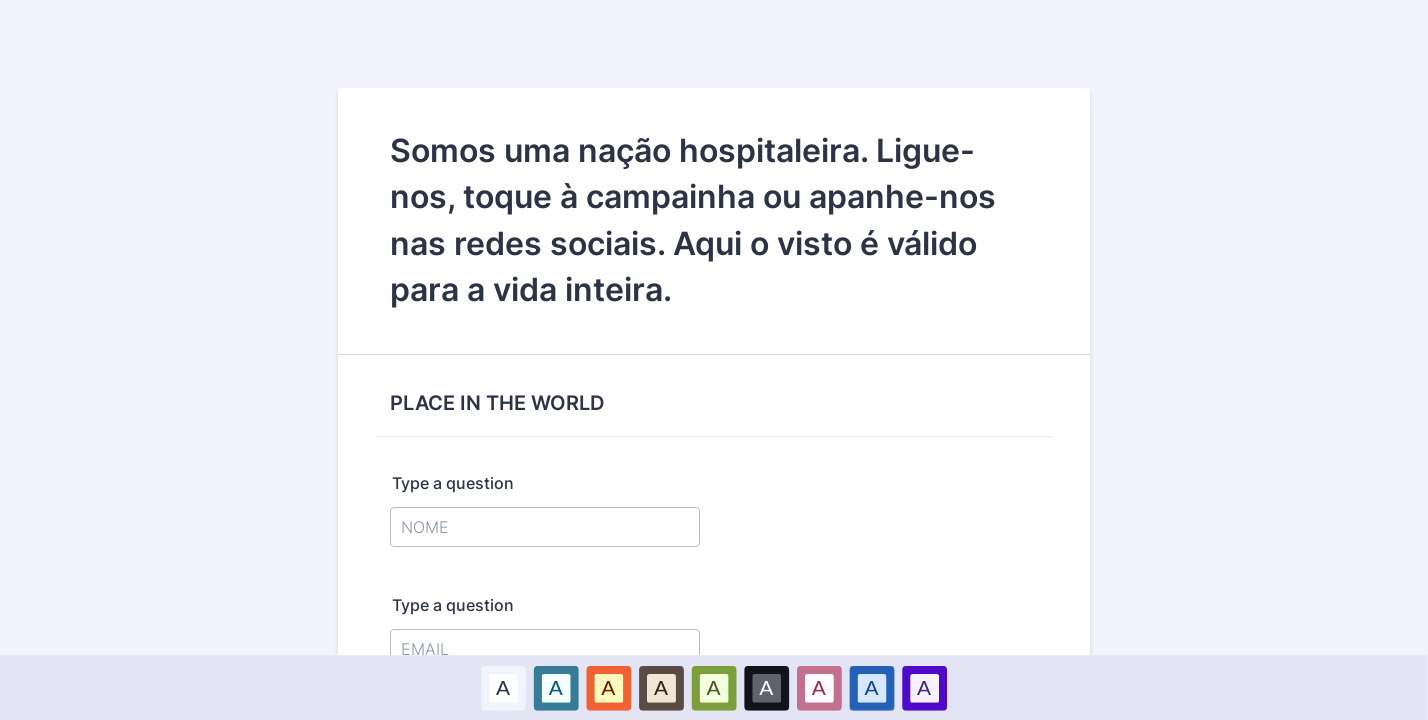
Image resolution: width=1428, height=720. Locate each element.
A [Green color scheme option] (714, 687)
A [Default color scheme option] (503, 687)
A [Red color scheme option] (609, 687)
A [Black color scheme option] (767, 687)
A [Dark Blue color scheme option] (872, 687)
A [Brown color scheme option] (661, 687)
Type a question (453, 483)
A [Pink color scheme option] (819, 687)
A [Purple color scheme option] (924, 687)
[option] (503, 687)
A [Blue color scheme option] (556, 687)
